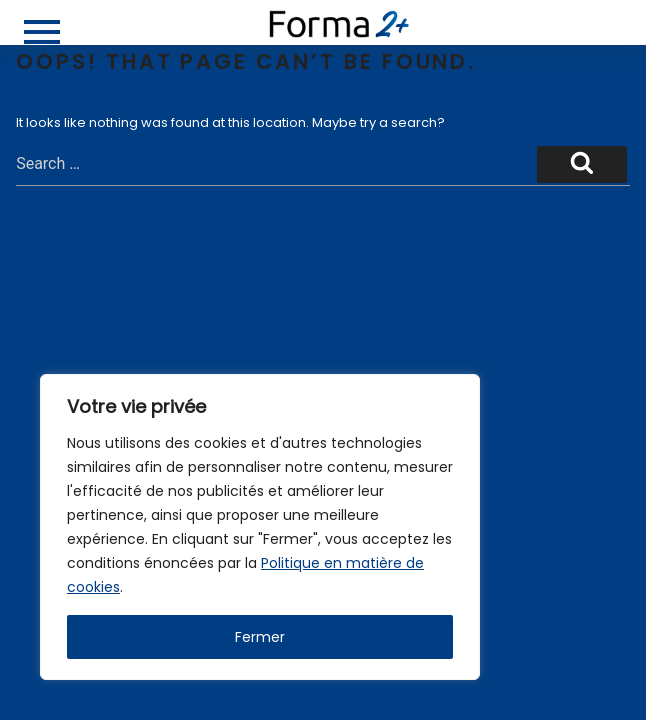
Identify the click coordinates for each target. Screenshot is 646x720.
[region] (260, 527)
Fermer (260, 637)
